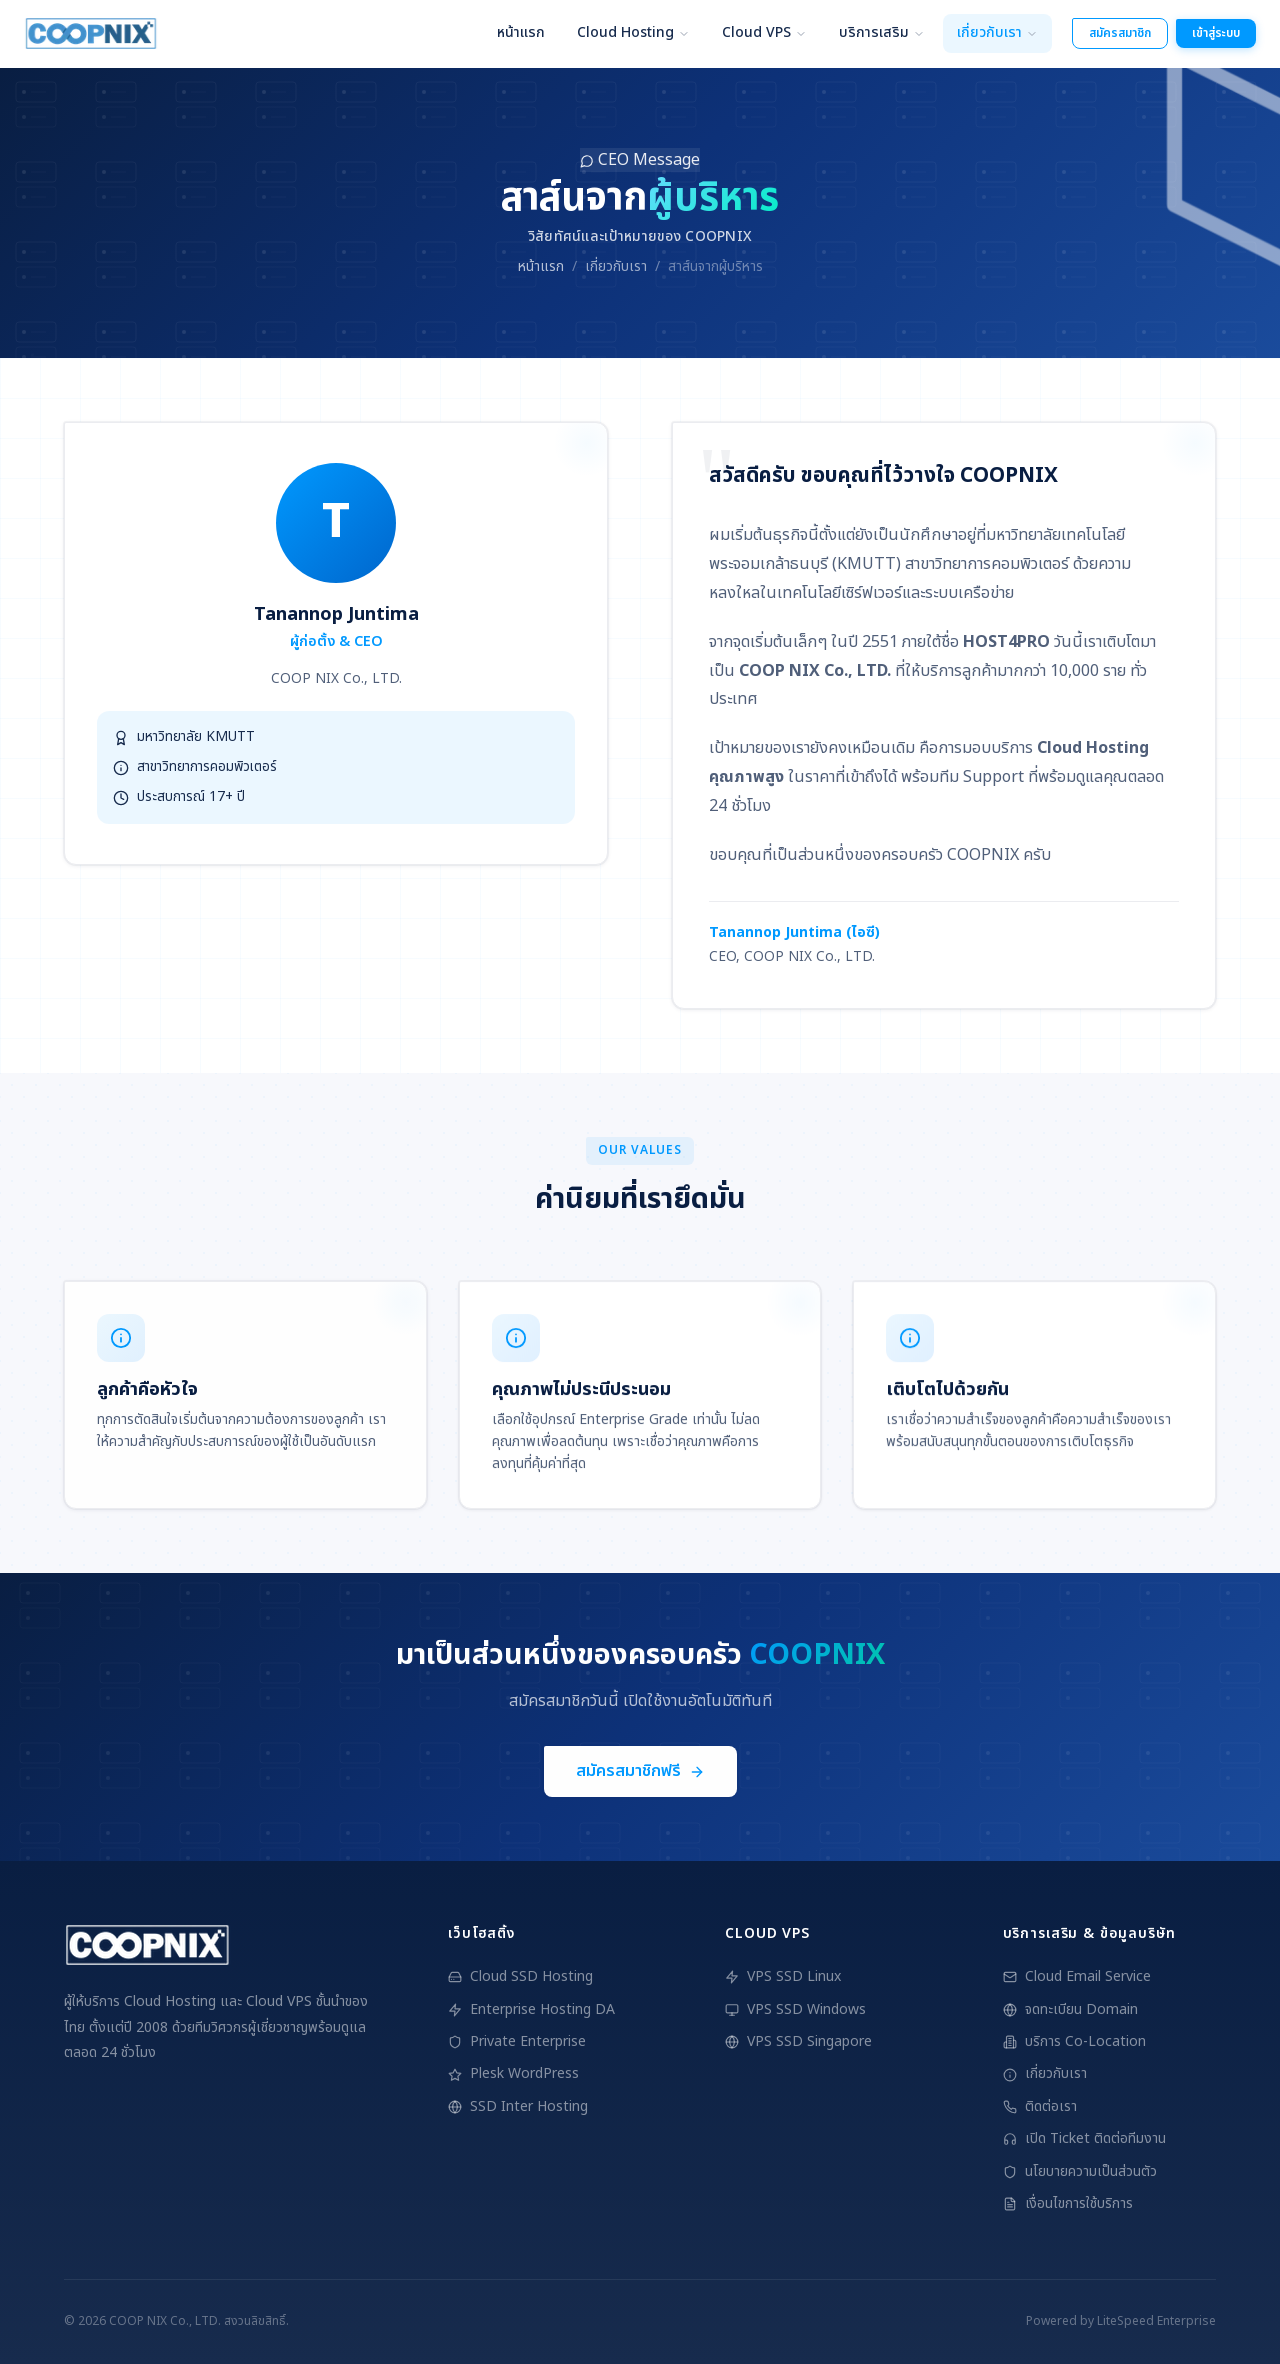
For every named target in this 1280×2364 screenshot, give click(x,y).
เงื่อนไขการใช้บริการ (1068, 2203)
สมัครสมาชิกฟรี (640, 1773)
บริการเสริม (882, 32)
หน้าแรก (521, 32)
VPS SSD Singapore (798, 2041)
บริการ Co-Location (1074, 2041)
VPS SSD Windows (795, 2009)
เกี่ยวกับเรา (997, 32)
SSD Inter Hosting (518, 2106)
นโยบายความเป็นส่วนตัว (1080, 2171)
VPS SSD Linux (783, 1976)
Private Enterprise (517, 2041)
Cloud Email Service (1077, 1976)
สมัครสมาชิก (1120, 33)
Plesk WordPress (513, 2073)
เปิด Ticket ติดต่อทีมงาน (1084, 2138)
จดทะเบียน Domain (1070, 2009)
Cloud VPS (764, 32)
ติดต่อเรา (1040, 2106)
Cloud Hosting (633, 32)
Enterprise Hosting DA (531, 2009)
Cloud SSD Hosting (520, 1976)
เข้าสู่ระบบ (1216, 33)
